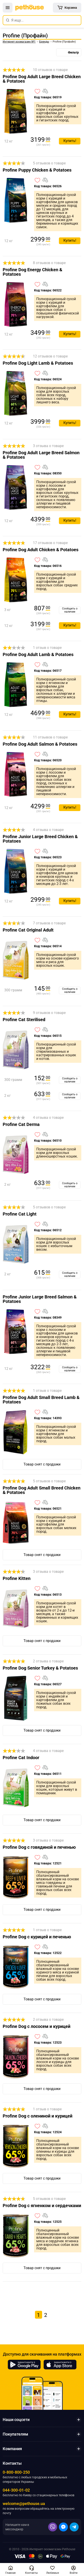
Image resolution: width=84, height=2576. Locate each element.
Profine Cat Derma (21, 1124)
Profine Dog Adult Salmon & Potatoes (40, 744)
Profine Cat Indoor (21, 1757)
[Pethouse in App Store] (60, 2364)
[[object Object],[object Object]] (10, 2569)
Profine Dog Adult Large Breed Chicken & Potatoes (42, 79)
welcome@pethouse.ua (24, 2503)
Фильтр (73, 52)
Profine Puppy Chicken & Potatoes (37, 170)
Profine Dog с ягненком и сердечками (42, 2205)
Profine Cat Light (20, 1214)
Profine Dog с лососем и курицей (36, 2026)
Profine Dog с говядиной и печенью (39, 1847)
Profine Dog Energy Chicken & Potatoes (32, 272)
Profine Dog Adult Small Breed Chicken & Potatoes (41, 1490)
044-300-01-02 (16, 2490)
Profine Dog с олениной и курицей (37, 2116)
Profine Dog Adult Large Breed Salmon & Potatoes (41, 455)
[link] (29, 7)
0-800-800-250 (16, 2472)
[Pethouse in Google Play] (24, 2364)
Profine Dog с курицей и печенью (37, 1936)
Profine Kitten (16, 1578)
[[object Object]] (67, 8)
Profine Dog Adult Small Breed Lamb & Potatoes (41, 1400)
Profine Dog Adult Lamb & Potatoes (38, 654)
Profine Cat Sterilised (24, 1019)
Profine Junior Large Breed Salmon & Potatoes (40, 1299)
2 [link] (45, 2315)
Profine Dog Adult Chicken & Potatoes (40, 549)
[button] (8, 8)
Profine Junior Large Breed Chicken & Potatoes (40, 839)
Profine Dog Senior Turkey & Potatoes (40, 1668)
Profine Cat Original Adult (28, 930)
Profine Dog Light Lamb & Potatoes (38, 363)
